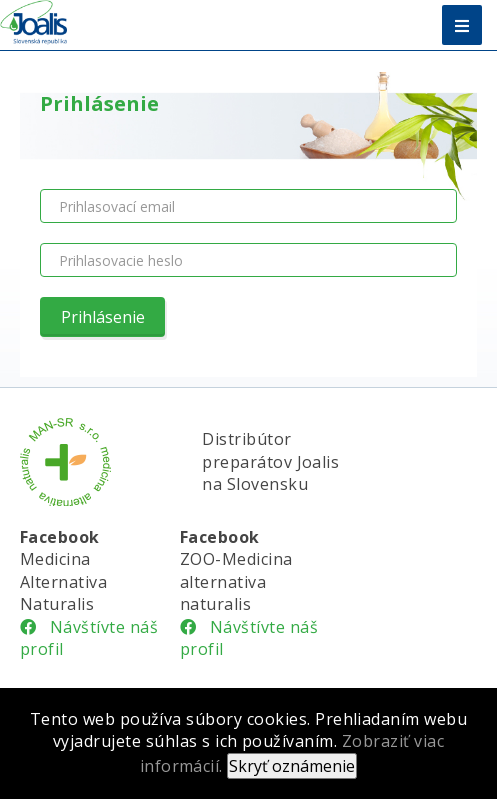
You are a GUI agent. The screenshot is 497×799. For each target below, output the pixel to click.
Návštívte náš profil (89, 638)
